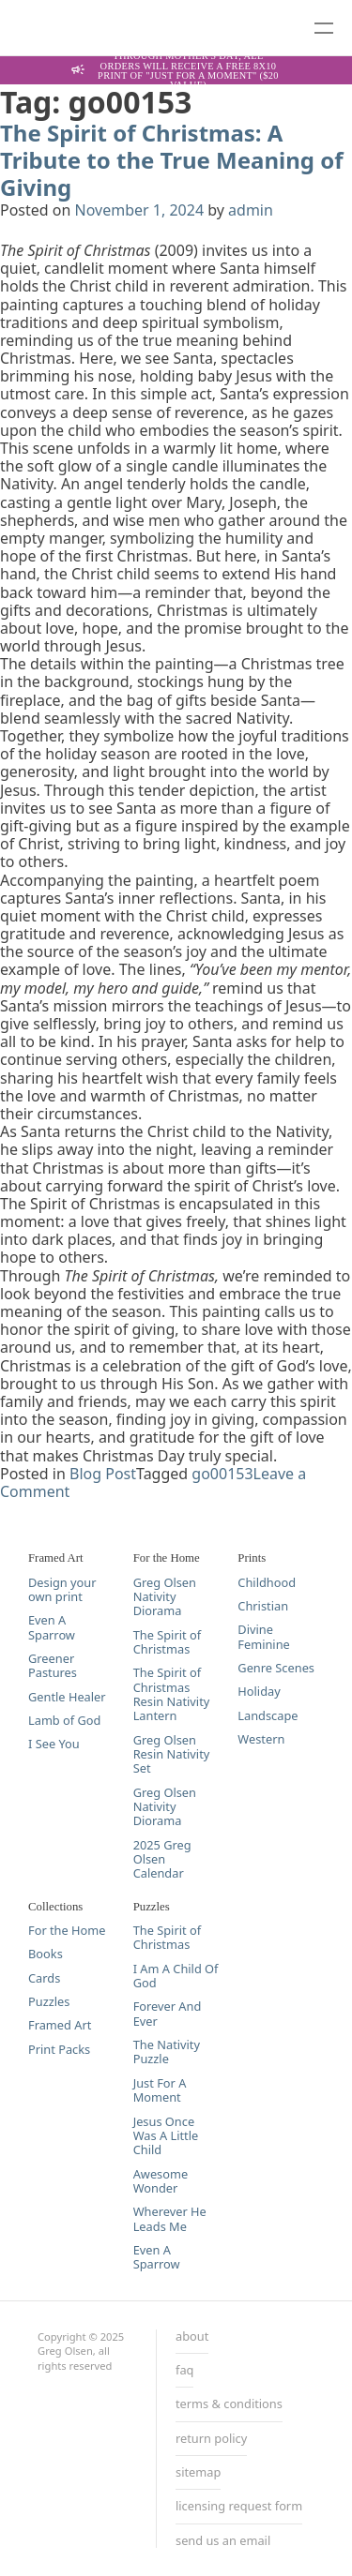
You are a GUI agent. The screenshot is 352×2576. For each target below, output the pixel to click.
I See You (54, 1744)
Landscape (267, 1716)
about (192, 2336)
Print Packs (59, 2050)
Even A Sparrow (51, 1627)
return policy (211, 2439)
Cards (44, 1978)
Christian (262, 1606)
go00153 (222, 1473)
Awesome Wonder (161, 2181)
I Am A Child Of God (176, 1976)
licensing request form (239, 2506)
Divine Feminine (263, 1637)
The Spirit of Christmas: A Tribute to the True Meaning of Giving (172, 159)
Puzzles (48, 2002)
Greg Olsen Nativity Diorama (164, 1597)
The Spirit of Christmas (167, 1642)
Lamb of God (64, 1721)
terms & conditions (229, 2404)
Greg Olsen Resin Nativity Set (171, 1754)
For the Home (66, 1931)
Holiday (258, 1692)
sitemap (198, 2472)
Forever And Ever (167, 2014)
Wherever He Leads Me (170, 2219)
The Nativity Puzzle (166, 2052)
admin (250, 210)
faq (184, 2370)
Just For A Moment (160, 2090)
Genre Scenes (275, 1668)
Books (45, 1954)
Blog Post (102, 1473)
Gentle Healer (67, 1697)
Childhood (266, 1583)
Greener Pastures (52, 1666)
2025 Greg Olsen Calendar (162, 1859)
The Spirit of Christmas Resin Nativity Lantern (171, 1694)
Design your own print (62, 1590)
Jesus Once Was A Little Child (166, 2136)
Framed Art (59, 2025)
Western (260, 1739)
